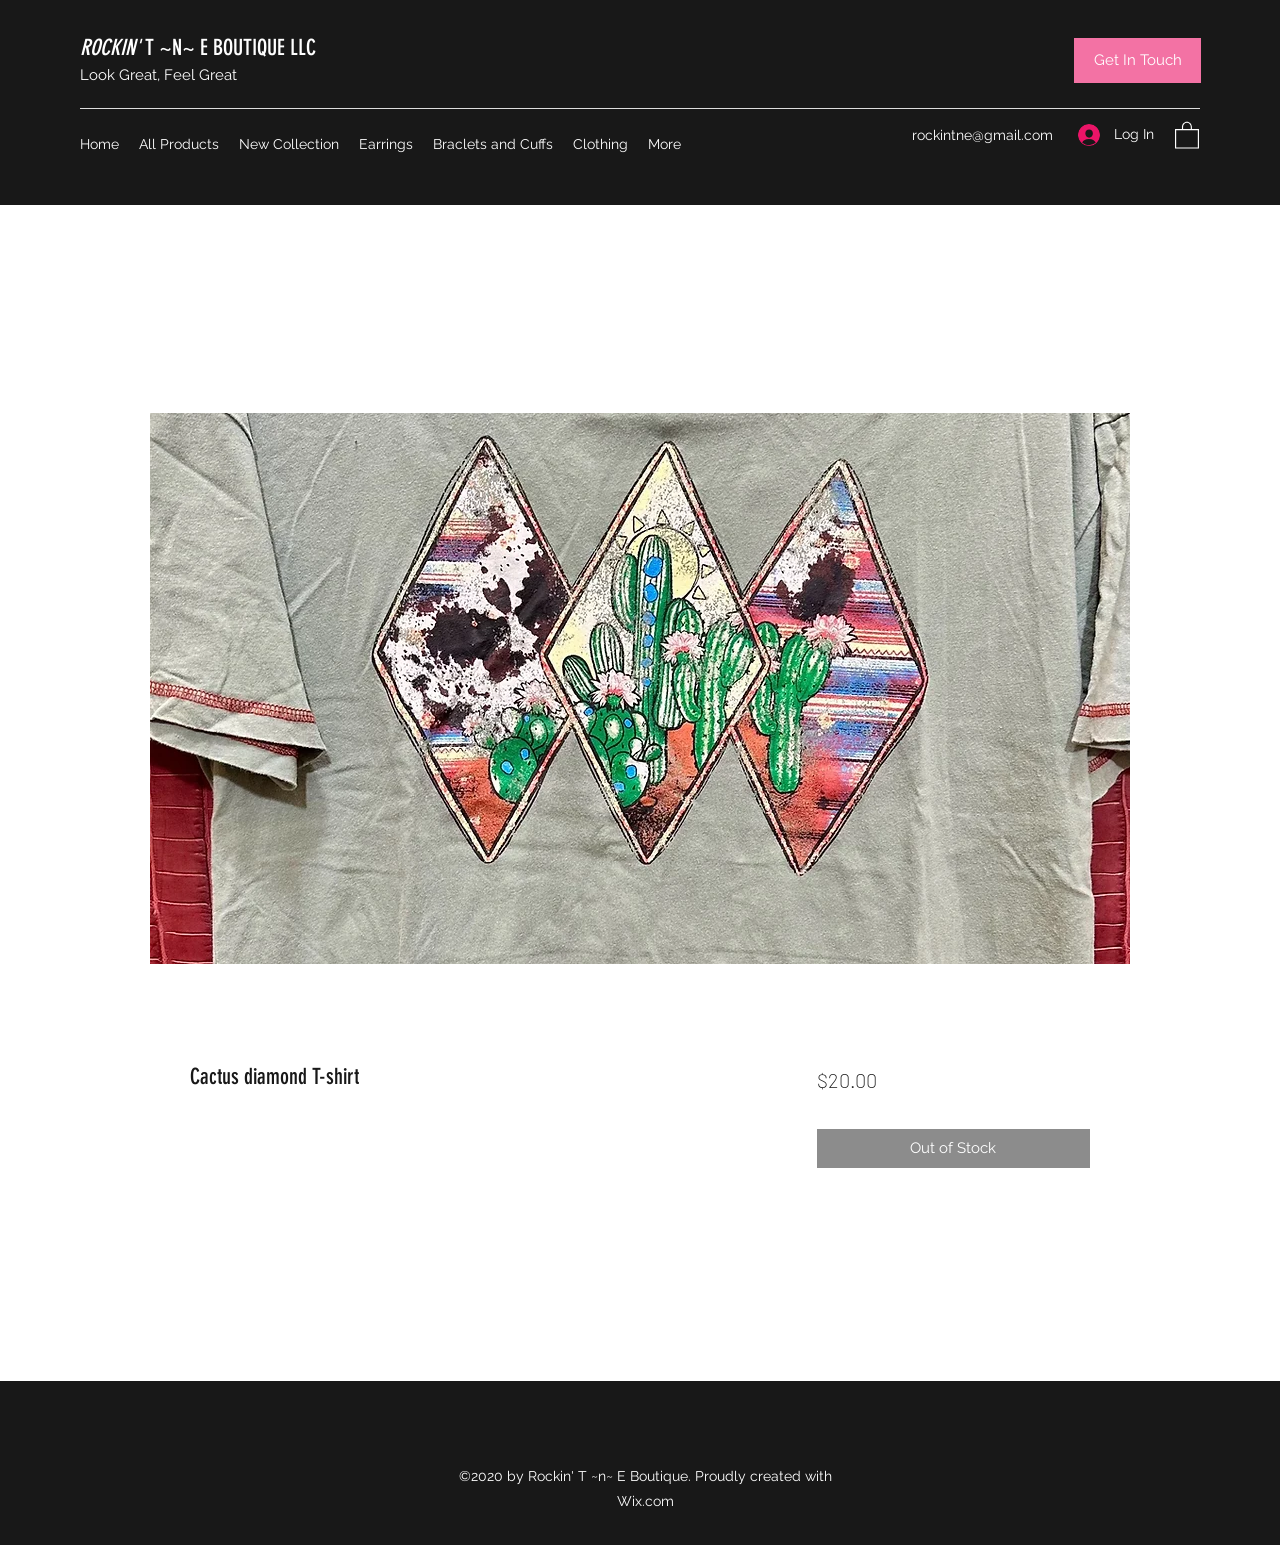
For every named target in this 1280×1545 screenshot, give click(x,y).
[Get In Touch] (1137, 60)
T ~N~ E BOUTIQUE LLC (198, 47)
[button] (1187, 134)
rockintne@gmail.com (982, 135)
